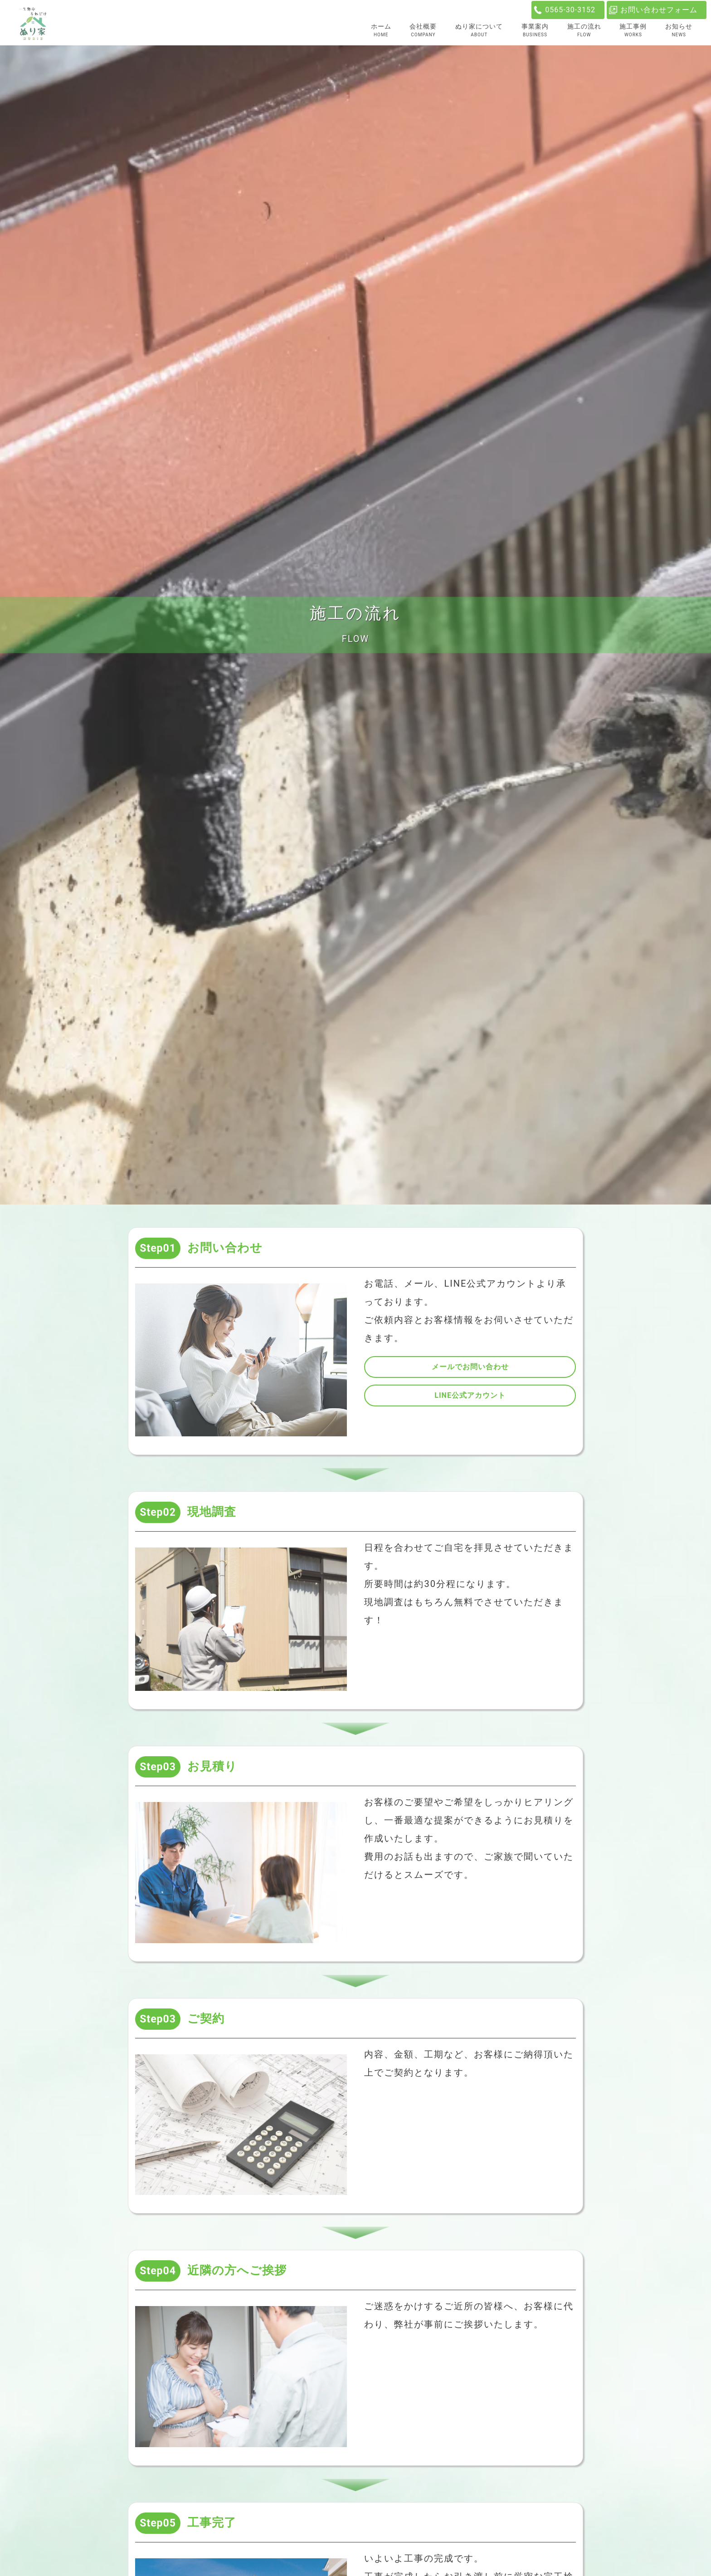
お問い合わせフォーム (658, 9)
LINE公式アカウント (470, 1395)
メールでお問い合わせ (470, 1366)
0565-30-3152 (570, 9)
